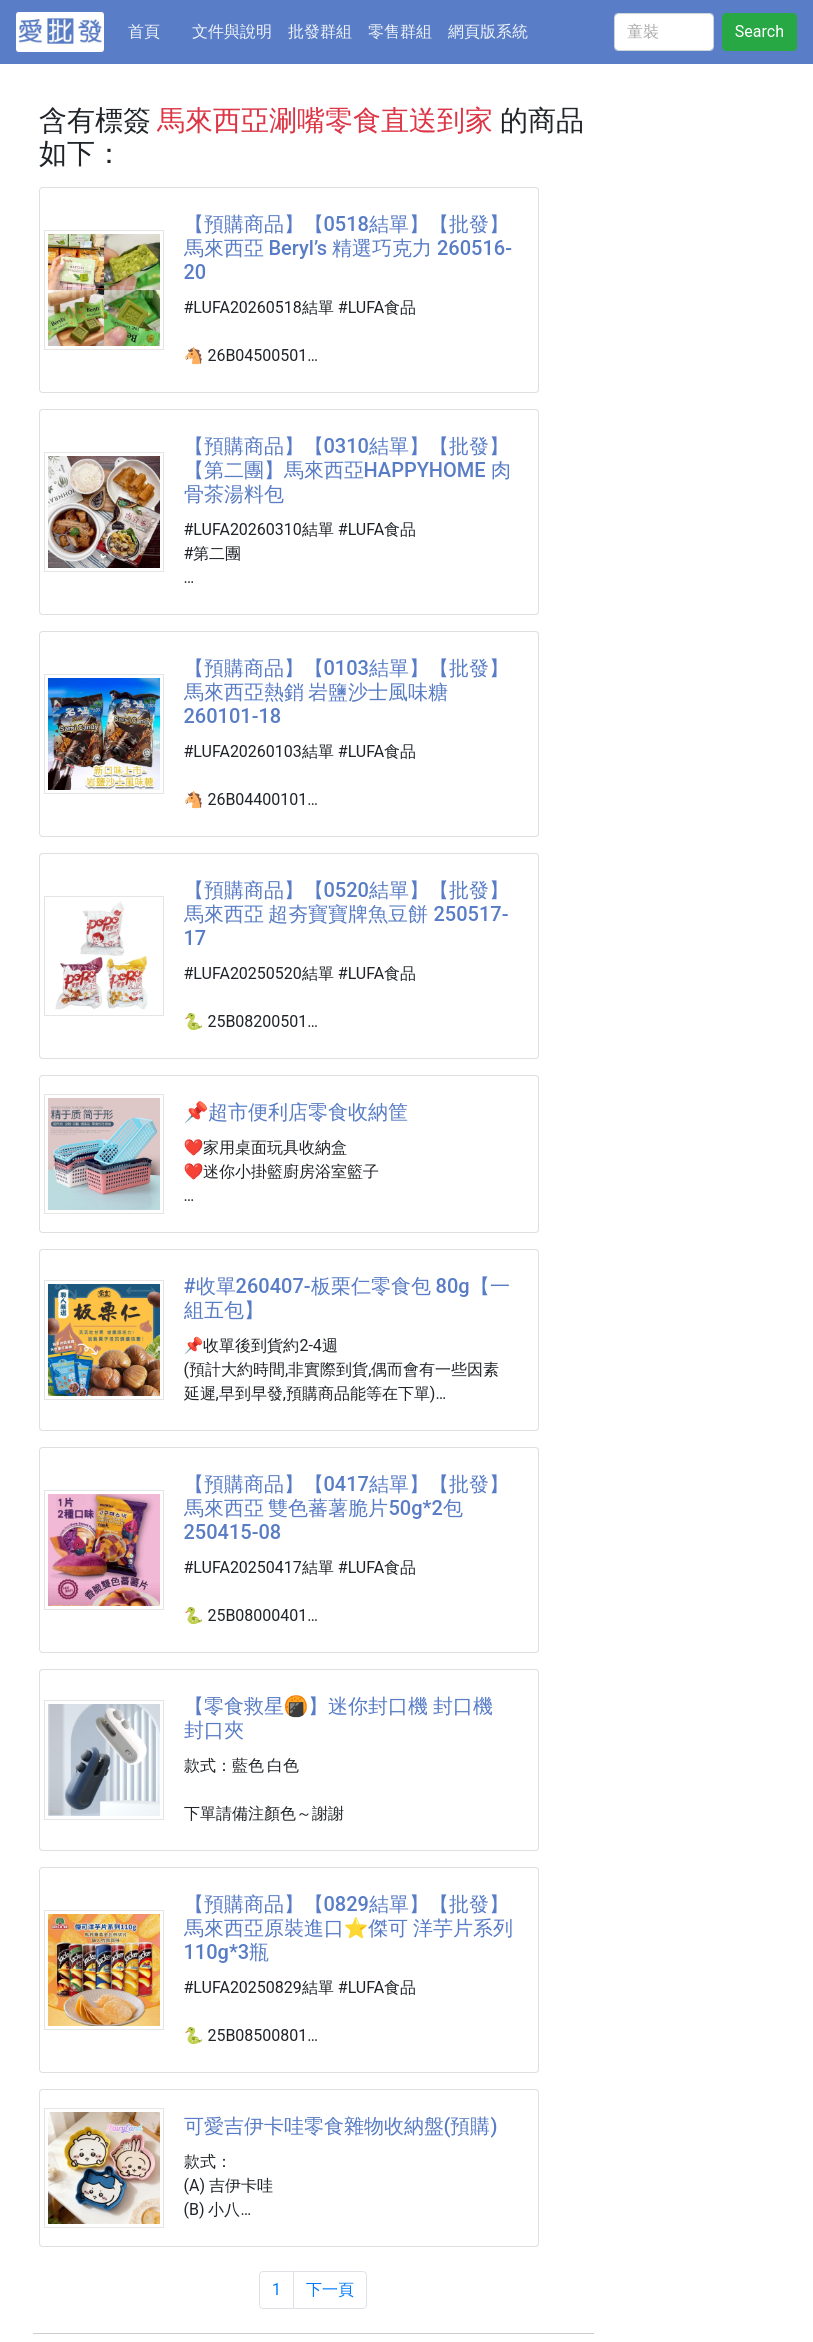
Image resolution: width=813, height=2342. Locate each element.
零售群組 (400, 31)
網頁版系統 (488, 31)
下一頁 (330, 2289)
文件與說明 (232, 31)
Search (759, 31)
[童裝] (664, 32)
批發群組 (320, 31)
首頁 (156, 30)
